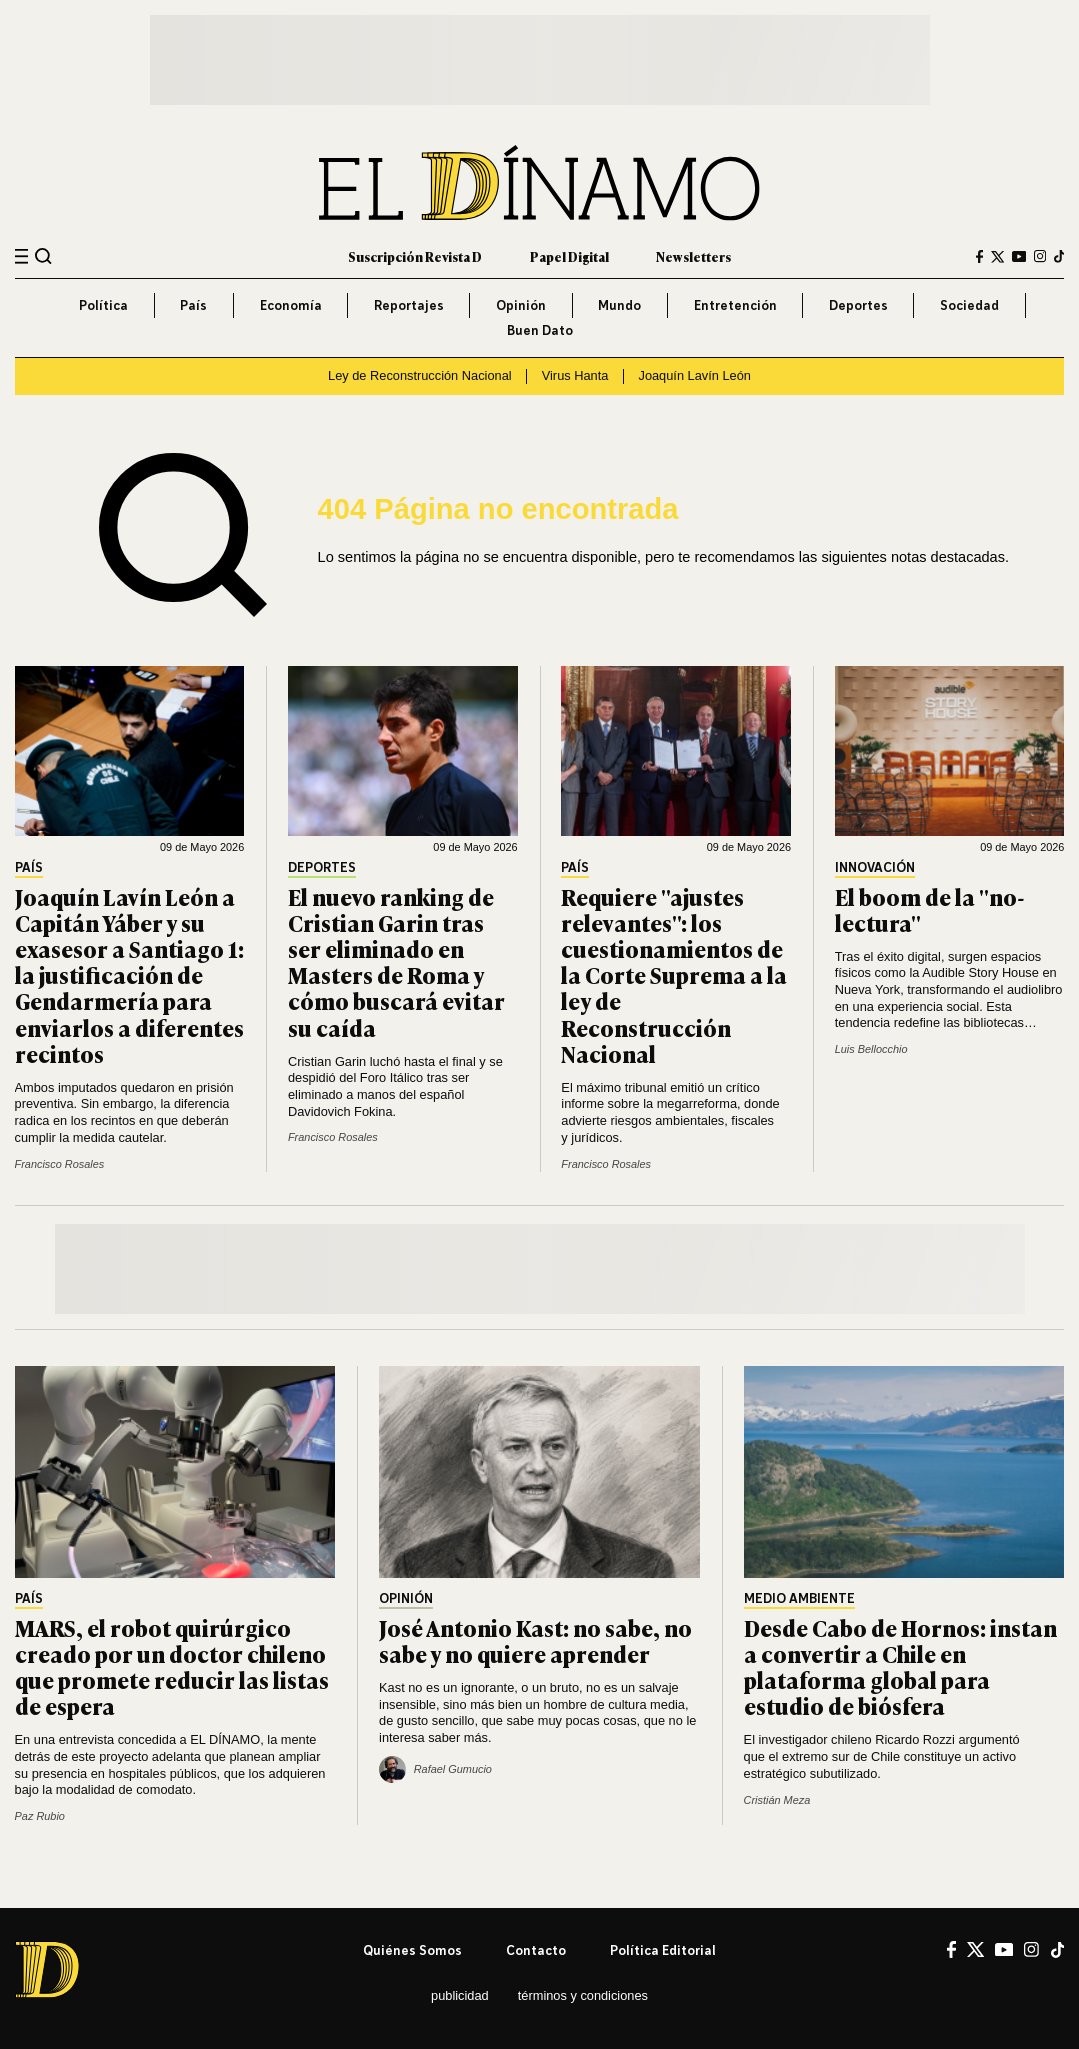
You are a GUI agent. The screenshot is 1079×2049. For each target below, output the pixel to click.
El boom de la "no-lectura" (930, 909)
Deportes (858, 305)
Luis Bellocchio (871, 1049)
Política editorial (663, 1950)
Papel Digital (569, 256)
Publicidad (460, 1995)
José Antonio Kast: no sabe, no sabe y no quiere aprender (535, 1640)
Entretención (735, 305)
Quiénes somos (412, 1950)
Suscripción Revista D (415, 256)
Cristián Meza (777, 1800)
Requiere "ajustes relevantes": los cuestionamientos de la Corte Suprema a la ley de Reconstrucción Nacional (674, 975)
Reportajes (409, 305)
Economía (291, 305)
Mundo (619, 305)
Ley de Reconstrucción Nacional (420, 375)
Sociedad (969, 305)
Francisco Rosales (60, 1164)
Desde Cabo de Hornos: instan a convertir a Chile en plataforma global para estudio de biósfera (900, 1667)
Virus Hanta (575, 375)
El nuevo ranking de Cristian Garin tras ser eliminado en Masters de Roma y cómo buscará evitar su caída (396, 962)
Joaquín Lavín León (694, 375)
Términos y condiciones (583, 1995)
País (193, 305)
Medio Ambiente (799, 1599)
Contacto (536, 1950)
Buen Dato (540, 330)
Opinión (521, 305)
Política (103, 305)
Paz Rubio (40, 1816)
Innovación (875, 868)
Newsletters (693, 256)
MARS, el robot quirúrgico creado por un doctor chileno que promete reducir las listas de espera (172, 1667)
